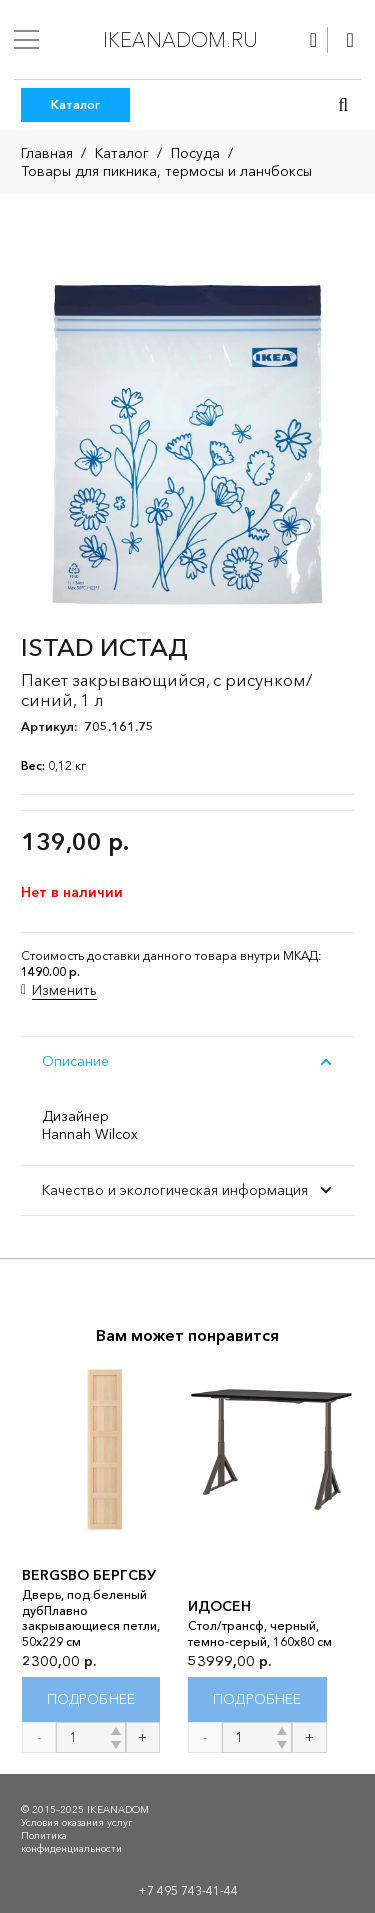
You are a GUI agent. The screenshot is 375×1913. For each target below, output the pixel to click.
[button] (343, 105)
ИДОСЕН (219, 1607)
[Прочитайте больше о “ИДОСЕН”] (257, 1699)
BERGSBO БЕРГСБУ (89, 1575)
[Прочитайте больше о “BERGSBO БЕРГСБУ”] (91, 1699)
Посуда (195, 153)
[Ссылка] (313, 40)
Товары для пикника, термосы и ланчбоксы (166, 171)
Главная (47, 153)
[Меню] (26, 40)
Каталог (122, 153)
